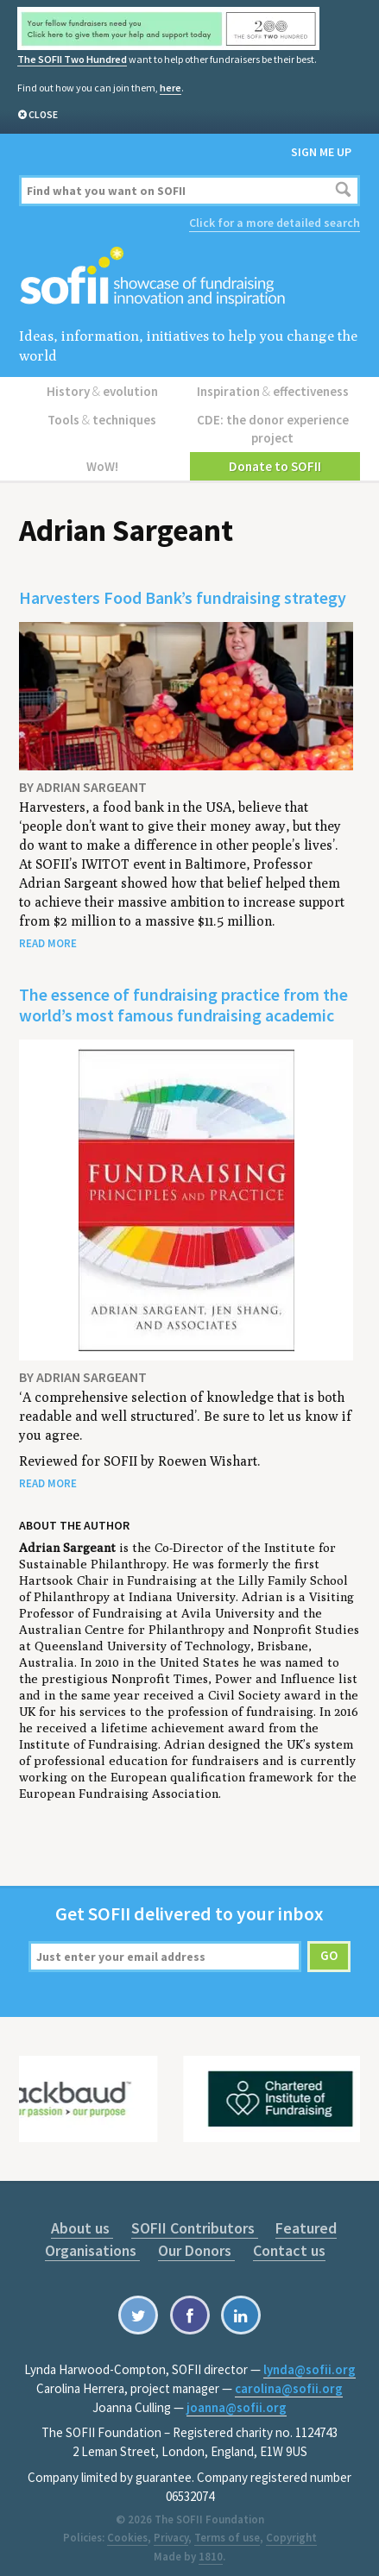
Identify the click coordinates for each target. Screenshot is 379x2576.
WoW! (104, 456)
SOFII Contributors (192, 2217)
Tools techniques (104, 414)
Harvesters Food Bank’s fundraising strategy (182, 587)
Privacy (171, 2527)
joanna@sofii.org (236, 2397)
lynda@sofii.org (309, 2359)
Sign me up (321, 151)
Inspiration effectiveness (275, 388)
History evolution (104, 388)
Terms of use (227, 2527)
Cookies (127, 2527)
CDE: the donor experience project (274, 422)
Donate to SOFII (275, 456)
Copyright (291, 2527)
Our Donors (197, 2240)
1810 (211, 2546)
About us (86, 2217)
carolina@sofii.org (289, 2378)
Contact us (285, 2240)
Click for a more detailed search (274, 221)
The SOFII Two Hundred (71, 59)
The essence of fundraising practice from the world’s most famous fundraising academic (183, 994)
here (170, 86)
